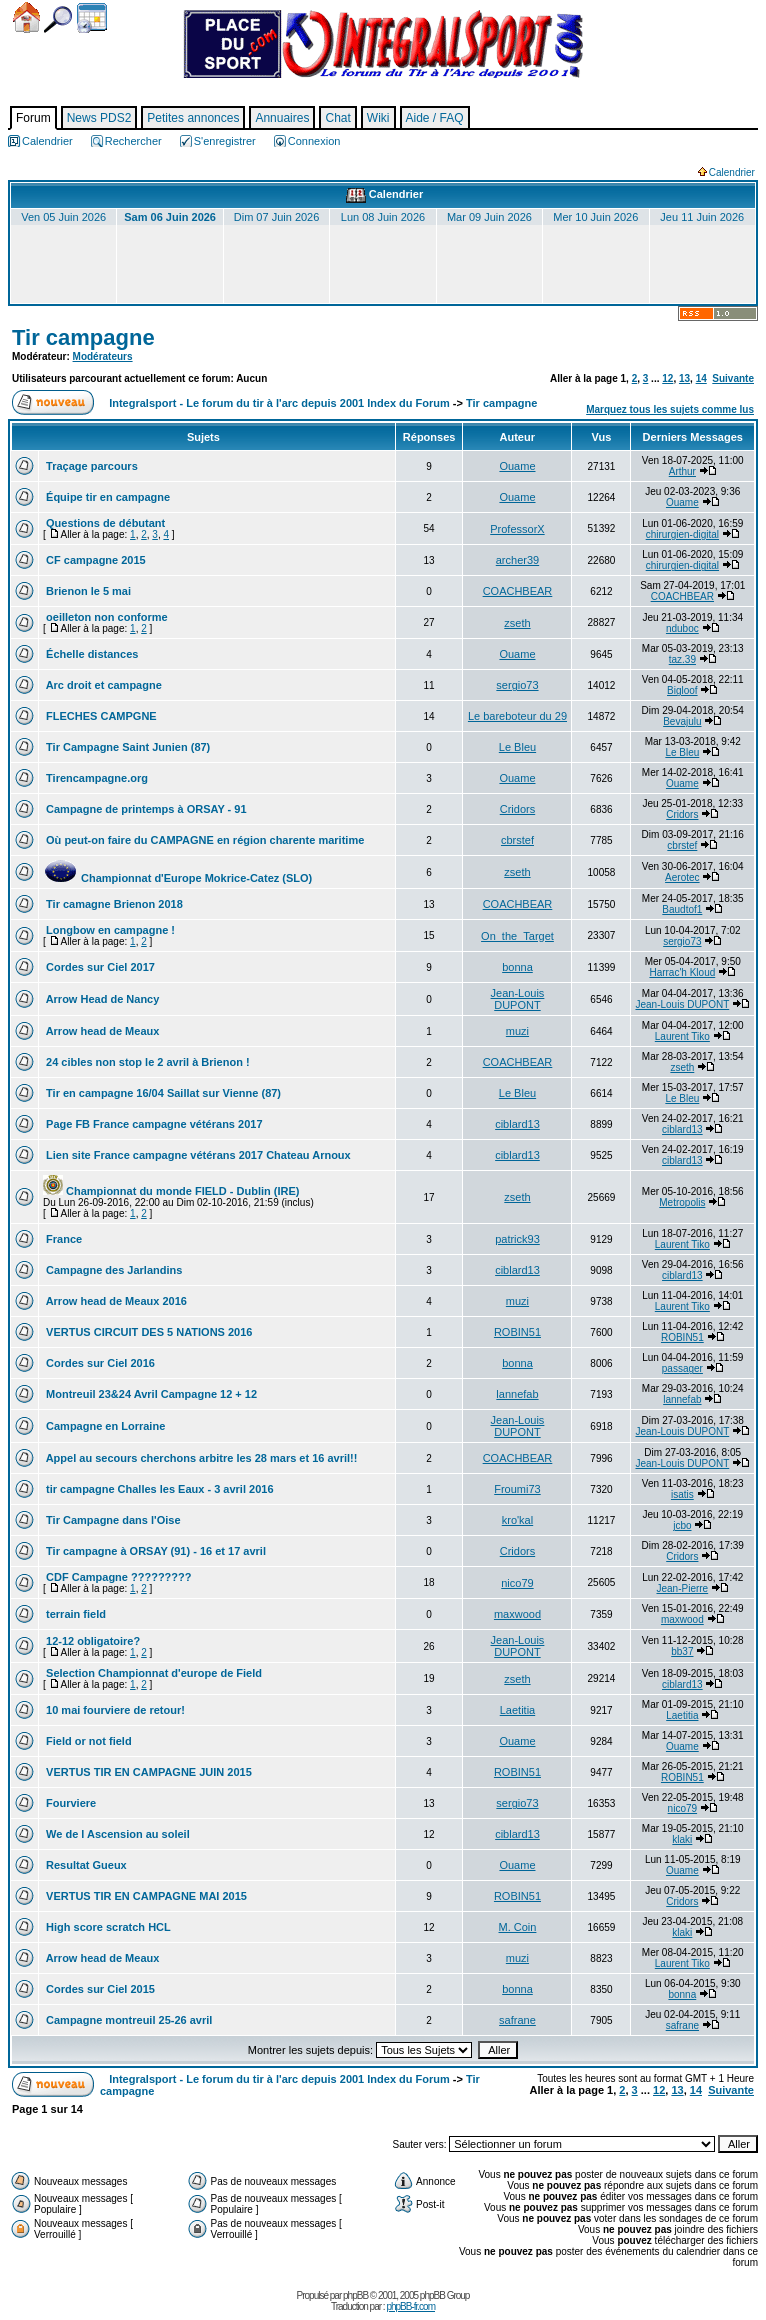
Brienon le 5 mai (87, 591)
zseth (517, 623)
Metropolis (682, 1202)
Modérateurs (103, 356)
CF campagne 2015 (94, 560)
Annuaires (282, 118)
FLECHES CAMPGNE (100, 716)
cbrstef (517, 840)
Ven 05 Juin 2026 (63, 217)
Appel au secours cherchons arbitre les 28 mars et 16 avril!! (200, 1458)
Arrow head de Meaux (101, 1031)
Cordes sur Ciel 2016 (99, 1363)
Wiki (378, 118)
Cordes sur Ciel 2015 (99, 1989)
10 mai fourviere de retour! (114, 1710)
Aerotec (682, 877)
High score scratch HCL (107, 1927)
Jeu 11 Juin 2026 (702, 217)
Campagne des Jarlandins (112, 1270)
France (62, 1239)
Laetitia (517, 1710)
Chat (337, 118)
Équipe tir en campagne (106, 497)
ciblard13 (517, 1124)
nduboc (682, 628)
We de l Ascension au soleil (116, 1834)
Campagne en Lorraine (104, 1426)
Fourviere (69, 1803)
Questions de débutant (104, 523)
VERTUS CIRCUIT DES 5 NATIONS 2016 (147, 1332)
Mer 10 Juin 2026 (595, 217)
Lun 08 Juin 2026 (383, 217)
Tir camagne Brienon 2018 (113, 904)
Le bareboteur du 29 (517, 716)
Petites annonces (193, 118)
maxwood (517, 1614)
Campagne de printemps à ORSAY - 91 (145, 809)
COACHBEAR (518, 591)
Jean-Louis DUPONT (518, 999)
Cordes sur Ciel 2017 (99, 967)
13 (684, 378)
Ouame (517, 466)
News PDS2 (99, 118)
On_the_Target (517, 936)
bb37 (682, 1651)
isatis (682, 1494)
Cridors (517, 809)
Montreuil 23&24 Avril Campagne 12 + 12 (150, 1394)
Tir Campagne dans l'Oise (112, 1520)
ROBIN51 (517, 1332)
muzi (517, 1031)
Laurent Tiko (682, 1036)
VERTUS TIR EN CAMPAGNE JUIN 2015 (147, 1772)
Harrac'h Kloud (682, 972)
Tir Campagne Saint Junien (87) (126, 747)
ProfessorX (517, 529)
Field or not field (87, 1741)
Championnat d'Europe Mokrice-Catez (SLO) (177, 878)
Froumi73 (517, 1489)
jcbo (682, 1525)
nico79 (517, 1583)
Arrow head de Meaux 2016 (115, 1301)
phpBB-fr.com (410, 2306)
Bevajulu (682, 721)
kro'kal (517, 1520)
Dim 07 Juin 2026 (277, 217)
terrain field (74, 1614)
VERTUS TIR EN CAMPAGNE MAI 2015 (145, 1896)
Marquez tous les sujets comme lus (670, 409)
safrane (517, 2020)
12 (667, 378)
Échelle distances (90, 654)
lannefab (517, 1394)
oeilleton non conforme (105, 617)
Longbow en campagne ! (109, 930)
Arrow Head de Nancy (101, 999)
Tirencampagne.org (95, 778)
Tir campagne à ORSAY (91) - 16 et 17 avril (154, 1551)
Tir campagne (83, 337)
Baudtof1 (682, 909)
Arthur (682, 471)
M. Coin (518, 1927)
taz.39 (682, 659)
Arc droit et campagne (102, 685)
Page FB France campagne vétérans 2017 (153, 1124)
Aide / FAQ (435, 118)
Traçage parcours (90, 466)
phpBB (355, 2295)
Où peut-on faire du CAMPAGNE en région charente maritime (203, 840)
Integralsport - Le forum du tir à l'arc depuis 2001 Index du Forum (279, 403)
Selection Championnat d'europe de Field (152, 1673)
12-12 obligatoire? (91, 1641)
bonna (517, 967)
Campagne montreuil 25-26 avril (127, 2020)
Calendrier (92, 18)
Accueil (26, 17)
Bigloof (682, 690)
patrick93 (517, 1239)
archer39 (517, 560)
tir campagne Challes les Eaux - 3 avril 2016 (158, 1489)
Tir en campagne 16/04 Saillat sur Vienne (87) (162, 1093)
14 (701, 378)
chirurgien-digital (682, 534)
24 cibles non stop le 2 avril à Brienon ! (146, 1062)
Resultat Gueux (85, 1865)
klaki (682, 1839)
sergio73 (517, 685)
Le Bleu (517, 747)
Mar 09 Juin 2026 (489, 217)
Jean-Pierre (682, 1588)
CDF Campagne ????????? (117, 1577)
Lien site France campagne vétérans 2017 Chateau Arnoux (197, 1155)
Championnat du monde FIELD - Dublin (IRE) (171, 1191)
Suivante (733, 378)
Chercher (58, 19)
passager (682, 1368)
